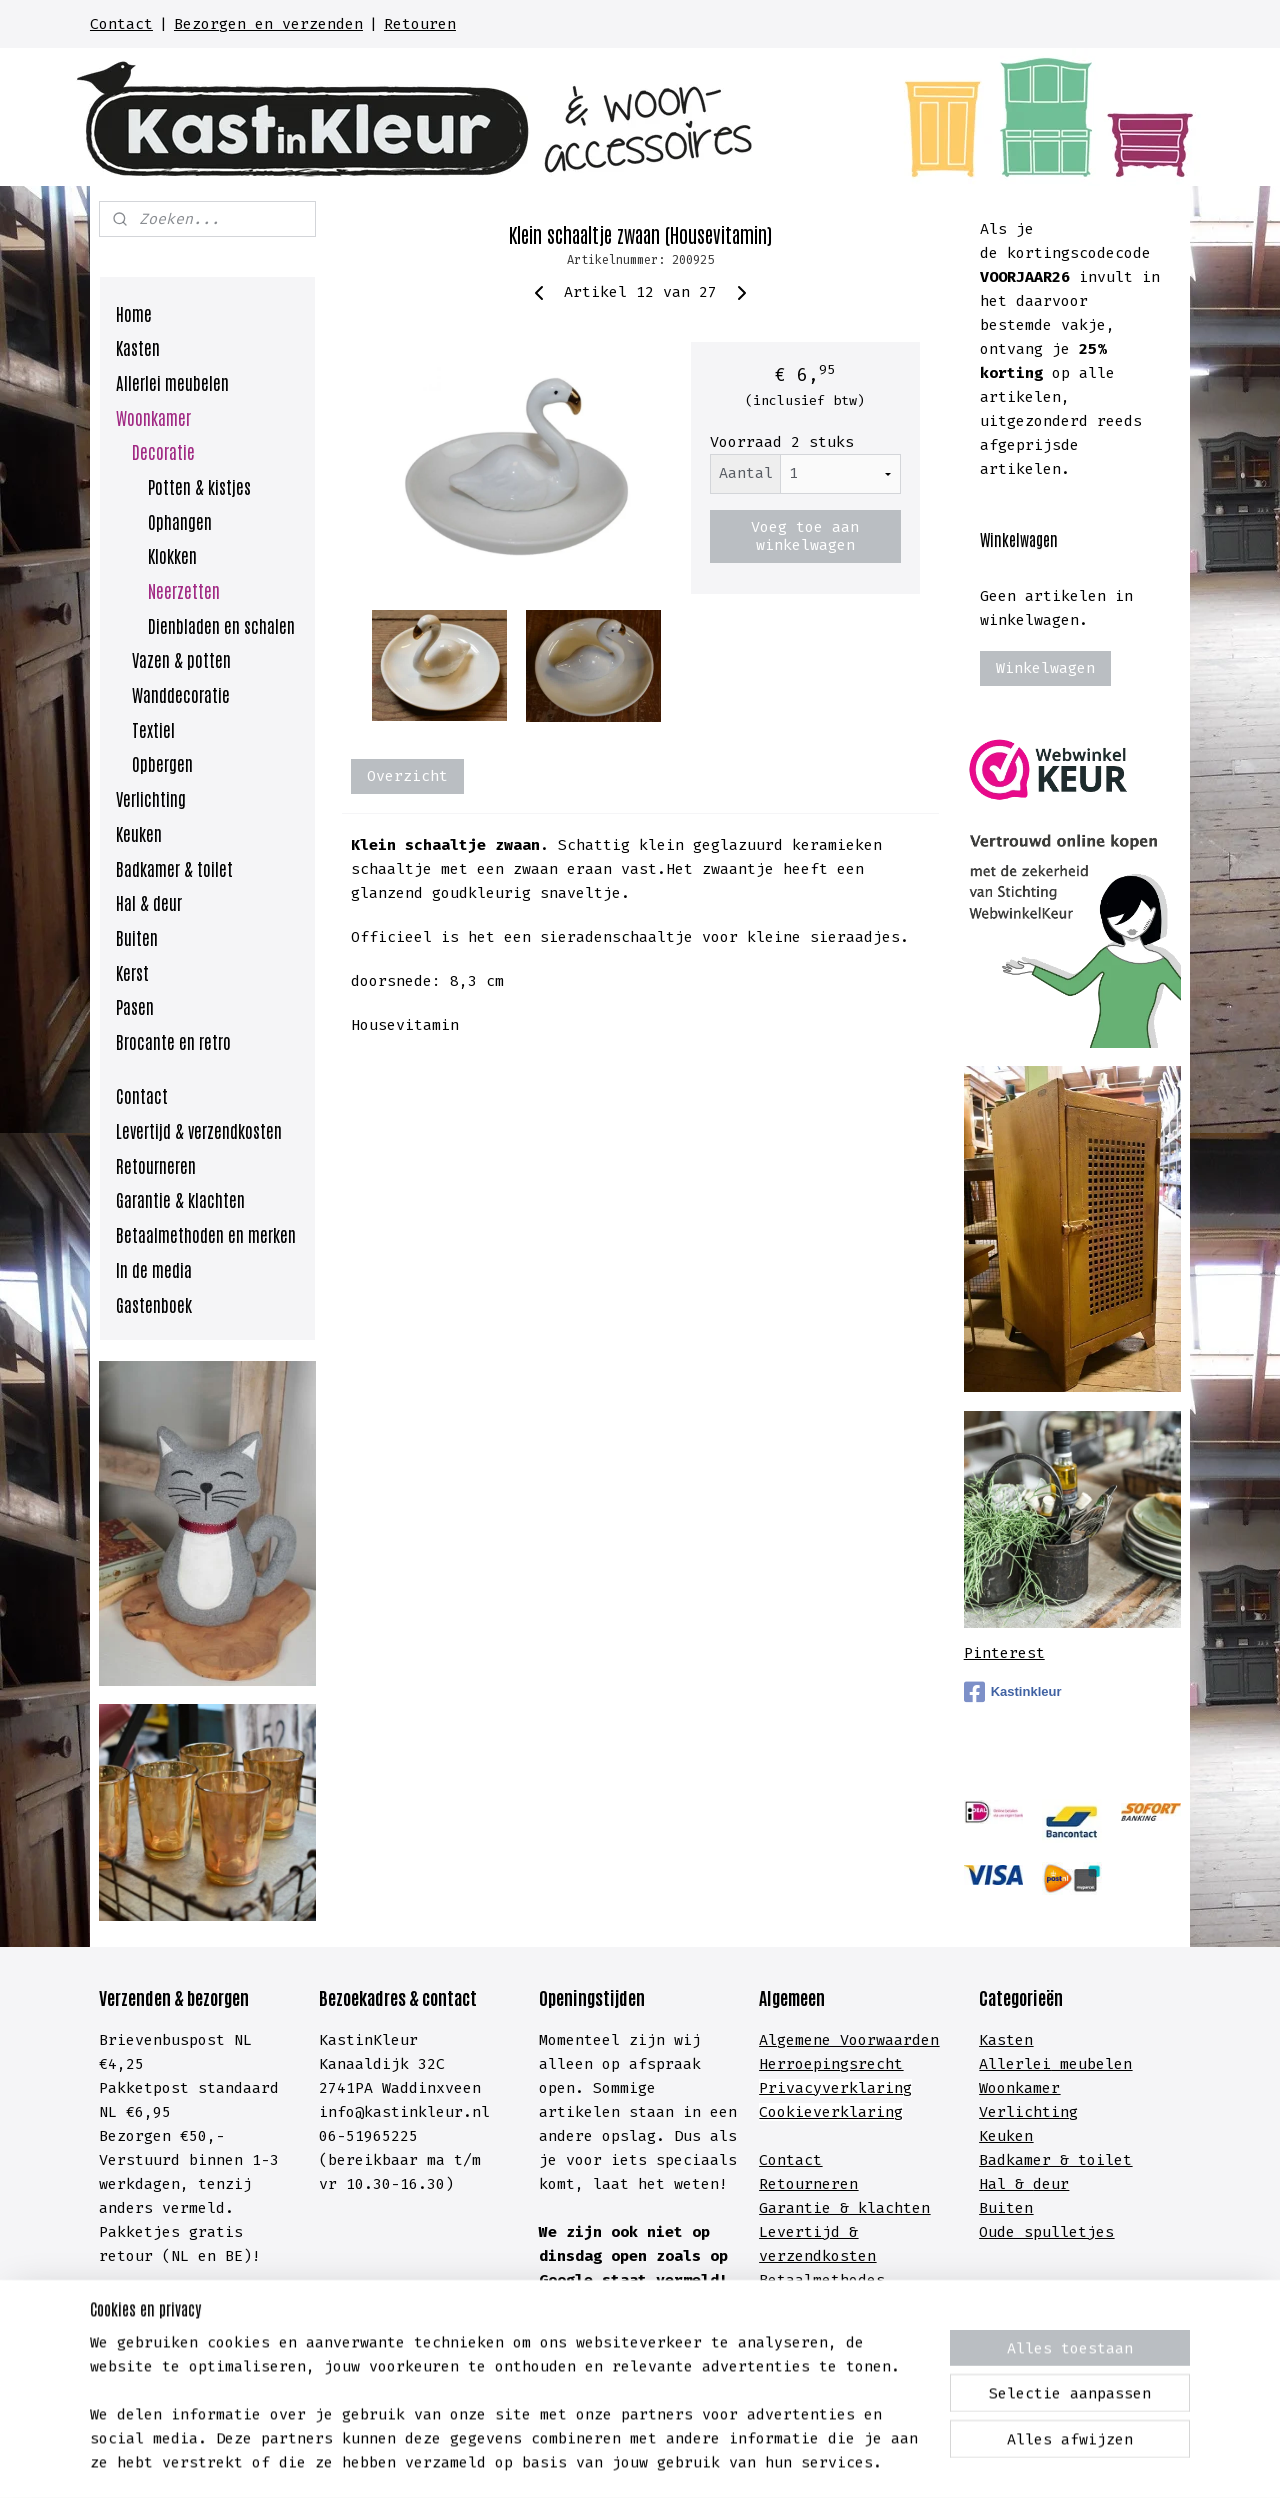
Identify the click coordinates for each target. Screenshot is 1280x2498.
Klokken (172, 555)
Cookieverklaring (831, 2112)
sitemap (549, 2461)
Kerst (132, 972)
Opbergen (162, 763)
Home (134, 313)
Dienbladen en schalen (221, 625)
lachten (898, 2208)
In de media (154, 1269)
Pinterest (1004, 1653)
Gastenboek (154, 1304)
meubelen (1091, 2064)
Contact (121, 24)
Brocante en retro (173, 1041)
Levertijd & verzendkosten (199, 1130)
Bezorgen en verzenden (268, 24)
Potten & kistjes (199, 486)
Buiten (137, 937)
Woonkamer (153, 417)
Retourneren (156, 1165)
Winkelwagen (1045, 668)
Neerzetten (184, 590)
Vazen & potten (181, 659)
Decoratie (163, 451)
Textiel (153, 729)
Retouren (420, 24)
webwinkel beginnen (700, 2461)
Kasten (138, 347)
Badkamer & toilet (174, 868)
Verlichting (151, 798)
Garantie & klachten (180, 1199)
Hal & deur (149, 902)
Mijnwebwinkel (906, 2461)
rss (605, 2461)
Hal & (1006, 2184)
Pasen (135, 1006)
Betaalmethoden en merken (206, 1234)
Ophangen (180, 521)
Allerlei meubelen (172, 382)
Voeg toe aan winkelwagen (805, 536)
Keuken (139, 833)
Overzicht (407, 776)
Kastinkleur (1013, 1692)
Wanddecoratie (181, 694)
